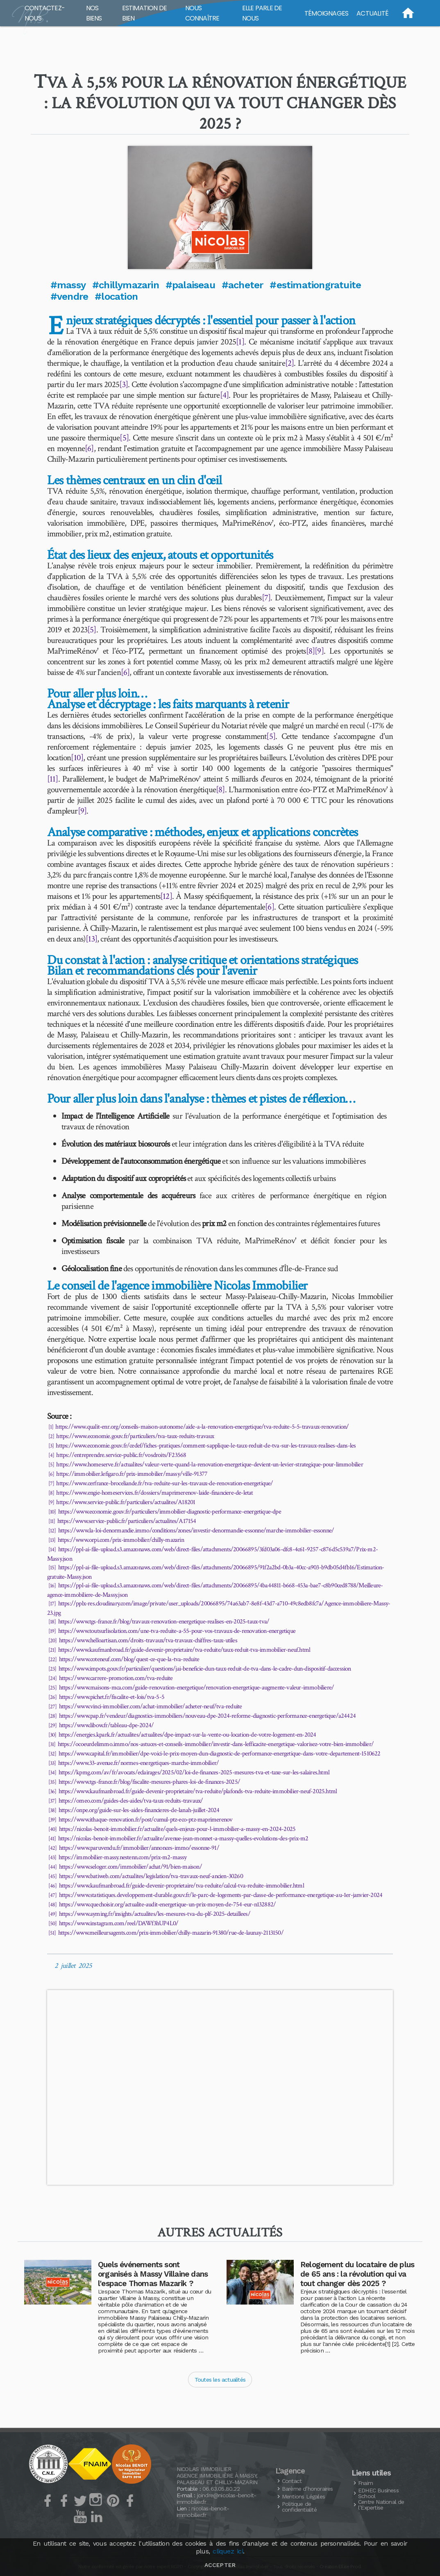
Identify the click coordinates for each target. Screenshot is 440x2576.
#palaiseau (190, 285)
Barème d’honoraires (307, 2489)
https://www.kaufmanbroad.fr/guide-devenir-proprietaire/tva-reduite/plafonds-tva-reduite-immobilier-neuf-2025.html (198, 1791)
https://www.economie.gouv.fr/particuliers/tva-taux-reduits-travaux (135, 1436)
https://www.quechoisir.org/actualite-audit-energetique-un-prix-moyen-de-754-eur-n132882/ (167, 1904)
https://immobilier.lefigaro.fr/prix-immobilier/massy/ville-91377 (131, 1474)
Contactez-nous (45, 13)
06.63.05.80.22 (221, 2488)
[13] (91, 938)
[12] (166, 896)
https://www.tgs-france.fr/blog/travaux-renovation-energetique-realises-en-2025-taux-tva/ (164, 1621)
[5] (124, 437)
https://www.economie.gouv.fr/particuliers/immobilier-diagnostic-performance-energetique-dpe (169, 1511)
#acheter (242, 285)
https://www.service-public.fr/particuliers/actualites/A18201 (125, 1502)
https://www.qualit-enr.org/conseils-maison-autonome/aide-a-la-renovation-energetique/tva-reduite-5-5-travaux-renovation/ (202, 1426)
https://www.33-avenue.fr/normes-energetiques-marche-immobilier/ (138, 1763)
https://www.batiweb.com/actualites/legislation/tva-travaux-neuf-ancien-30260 (151, 1876)
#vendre (69, 296)
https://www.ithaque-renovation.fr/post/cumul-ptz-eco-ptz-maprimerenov (146, 1819)
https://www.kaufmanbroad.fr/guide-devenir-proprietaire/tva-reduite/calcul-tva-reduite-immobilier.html (181, 1885)
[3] (123, 384)
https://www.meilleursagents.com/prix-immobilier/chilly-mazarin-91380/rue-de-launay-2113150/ (171, 1933)
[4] (224, 395)
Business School (378, 2493)
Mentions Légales (303, 2496)
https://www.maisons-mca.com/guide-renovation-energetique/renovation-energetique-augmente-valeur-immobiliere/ (196, 1687)
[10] (77, 757)
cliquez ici (228, 2551)
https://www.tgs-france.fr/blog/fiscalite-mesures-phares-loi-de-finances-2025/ (149, 1782)
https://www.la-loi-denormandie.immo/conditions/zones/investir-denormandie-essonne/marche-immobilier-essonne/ (196, 1530)
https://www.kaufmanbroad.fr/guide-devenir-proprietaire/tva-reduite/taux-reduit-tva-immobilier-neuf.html (184, 1650)
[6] (89, 448)
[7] (266, 597)
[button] (220, 207)
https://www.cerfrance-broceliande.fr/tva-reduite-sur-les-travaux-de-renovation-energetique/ (164, 1483)
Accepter (220, 2565)
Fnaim (365, 2483)
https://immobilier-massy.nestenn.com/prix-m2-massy (123, 1857)
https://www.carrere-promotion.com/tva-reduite (116, 1678)
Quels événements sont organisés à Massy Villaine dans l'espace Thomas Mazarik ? (153, 2274)
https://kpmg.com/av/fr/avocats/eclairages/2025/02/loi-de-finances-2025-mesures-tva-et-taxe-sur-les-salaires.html (194, 1772)
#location (116, 296)
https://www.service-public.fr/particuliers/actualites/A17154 (126, 1521)
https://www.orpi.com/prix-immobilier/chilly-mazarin (121, 1540)
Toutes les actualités (220, 2379)
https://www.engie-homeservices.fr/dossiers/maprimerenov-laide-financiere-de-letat (154, 1493)
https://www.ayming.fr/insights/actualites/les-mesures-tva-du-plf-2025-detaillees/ (154, 1914)
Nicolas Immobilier (204, 2469)
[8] (310, 651)
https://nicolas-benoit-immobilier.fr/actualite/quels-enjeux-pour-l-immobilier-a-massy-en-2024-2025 (177, 1829)
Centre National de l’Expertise (381, 2504)
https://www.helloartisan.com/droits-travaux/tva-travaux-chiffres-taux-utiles (148, 1640)
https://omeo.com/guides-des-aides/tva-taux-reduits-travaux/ (131, 1800)
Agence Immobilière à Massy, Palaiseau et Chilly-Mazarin (217, 2478)
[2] (289, 363)
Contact (292, 2481)
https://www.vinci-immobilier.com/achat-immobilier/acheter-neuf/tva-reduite (150, 1706)
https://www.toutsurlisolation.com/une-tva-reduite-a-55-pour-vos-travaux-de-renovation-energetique (176, 1631)
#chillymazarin (125, 285)
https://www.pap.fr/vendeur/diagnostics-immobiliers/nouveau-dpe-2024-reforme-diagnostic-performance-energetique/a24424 (207, 1716)
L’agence (290, 2471)
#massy (68, 285)
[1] (240, 341)
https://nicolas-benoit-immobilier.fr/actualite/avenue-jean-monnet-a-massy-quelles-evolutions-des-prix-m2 (183, 1838)
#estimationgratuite (315, 285)
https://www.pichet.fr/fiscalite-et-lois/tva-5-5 (111, 1697)
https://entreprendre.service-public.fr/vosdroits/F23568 (121, 1455)
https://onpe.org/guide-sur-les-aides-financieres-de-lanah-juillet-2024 (139, 1810)
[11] (52, 778)
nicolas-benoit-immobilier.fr (203, 2511)
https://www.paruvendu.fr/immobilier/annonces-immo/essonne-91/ (139, 1848)
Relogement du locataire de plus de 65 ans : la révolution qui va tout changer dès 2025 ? (357, 2274)
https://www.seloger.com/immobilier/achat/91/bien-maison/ (130, 1866)
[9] (319, 651)
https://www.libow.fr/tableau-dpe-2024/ (106, 1725)
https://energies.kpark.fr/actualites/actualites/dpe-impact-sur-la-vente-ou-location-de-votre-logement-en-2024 (187, 1734)
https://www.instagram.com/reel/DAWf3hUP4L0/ (119, 1923)
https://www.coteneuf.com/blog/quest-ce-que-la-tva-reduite (129, 1659)
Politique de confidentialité (299, 2506)
